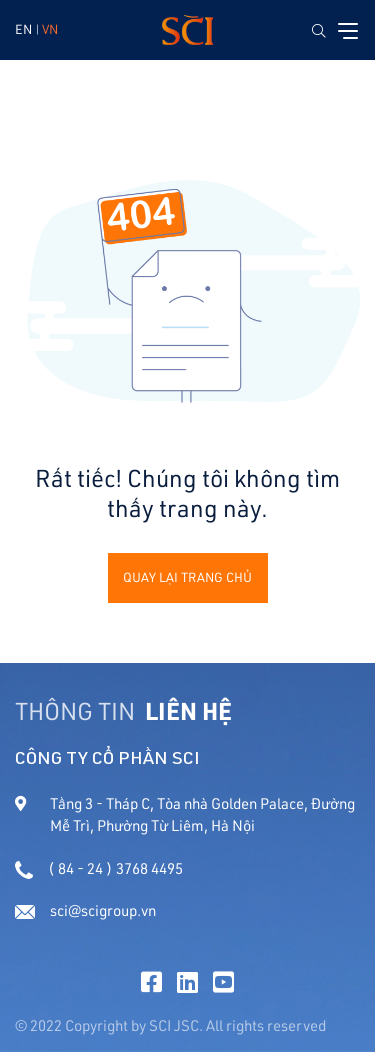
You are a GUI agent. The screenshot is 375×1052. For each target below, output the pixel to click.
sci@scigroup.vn (85, 910)
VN (50, 29)
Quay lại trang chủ (187, 577)
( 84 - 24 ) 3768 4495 (99, 868)
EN (23, 29)
